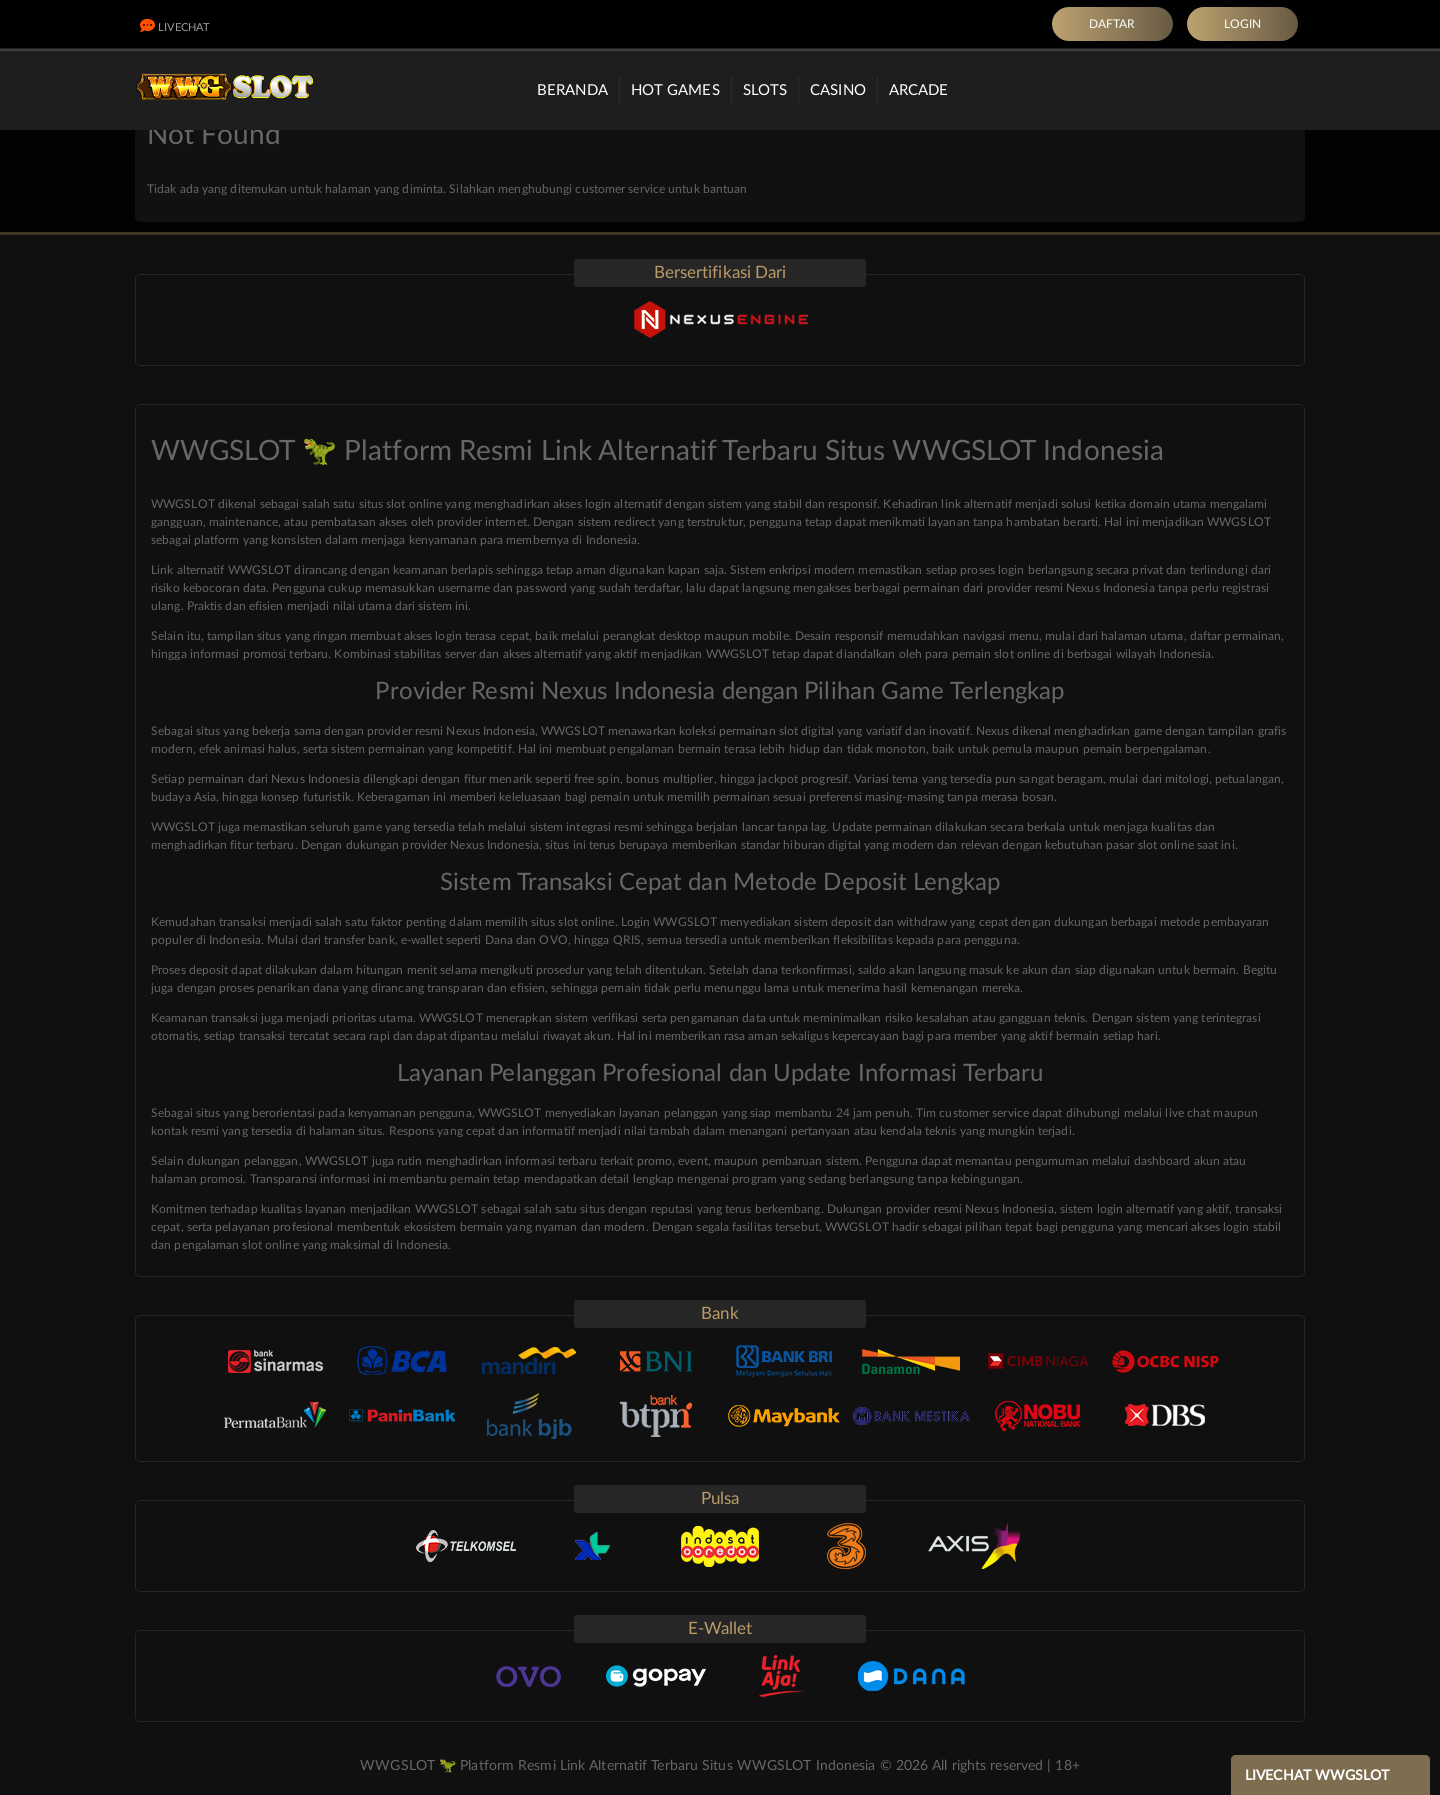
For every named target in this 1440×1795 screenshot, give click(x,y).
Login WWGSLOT (669, 922)
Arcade (919, 90)
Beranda (572, 90)
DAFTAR (1112, 24)
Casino (838, 90)
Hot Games (675, 90)
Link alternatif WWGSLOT (221, 570)
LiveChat (175, 27)
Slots (765, 90)
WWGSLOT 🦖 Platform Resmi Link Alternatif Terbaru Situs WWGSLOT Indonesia (617, 1766)
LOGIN (1243, 24)
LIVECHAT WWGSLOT (1317, 1776)
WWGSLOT (183, 827)
